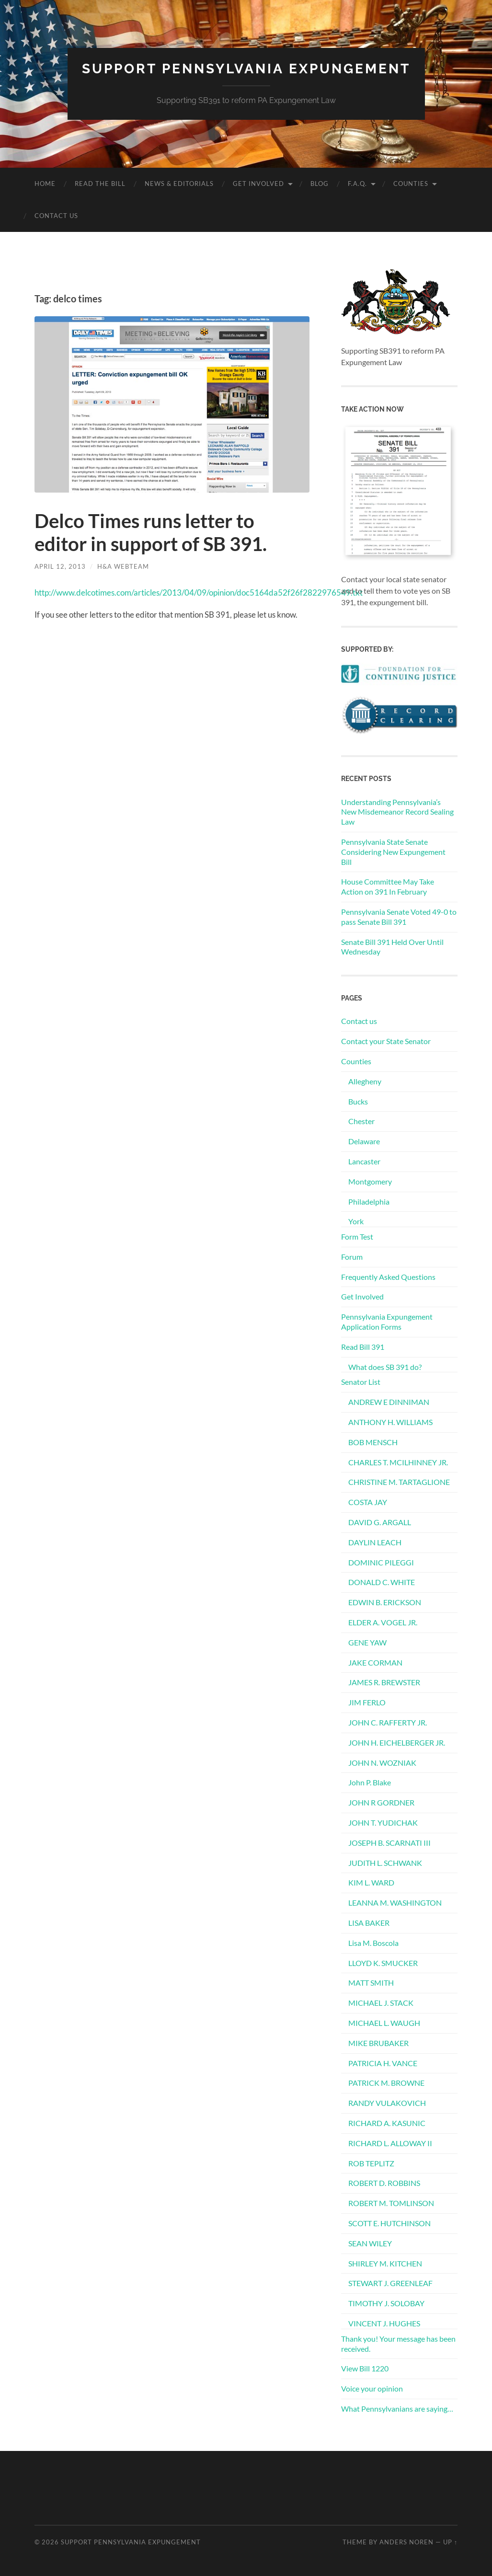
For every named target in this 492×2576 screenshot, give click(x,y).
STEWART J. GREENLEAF (390, 2283)
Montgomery (370, 1181)
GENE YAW (367, 1642)
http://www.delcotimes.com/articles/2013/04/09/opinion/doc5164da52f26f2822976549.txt (198, 592)
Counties (410, 183)
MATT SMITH (371, 1982)
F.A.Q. (357, 183)
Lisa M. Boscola (373, 1942)
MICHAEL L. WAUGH (384, 2022)
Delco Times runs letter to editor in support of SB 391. (150, 532)
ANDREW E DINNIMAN (388, 1401)
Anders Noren (406, 2542)
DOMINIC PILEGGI (381, 1562)
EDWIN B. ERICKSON (384, 1602)
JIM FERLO (367, 1702)
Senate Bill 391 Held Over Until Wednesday (392, 946)
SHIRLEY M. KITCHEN (385, 2263)
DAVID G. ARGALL (379, 1522)
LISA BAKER (368, 1922)
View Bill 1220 (365, 2368)
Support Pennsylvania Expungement (246, 69)
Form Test (357, 1236)
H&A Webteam (123, 566)
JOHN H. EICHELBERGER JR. (396, 1742)
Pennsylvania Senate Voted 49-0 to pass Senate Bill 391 (399, 916)
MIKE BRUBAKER (378, 2042)
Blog (319, 183)
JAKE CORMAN (375, 1662)
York (356, 1221)
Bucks (358, 1101)
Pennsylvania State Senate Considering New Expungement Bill (393, 851)
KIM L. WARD (371, 1882)
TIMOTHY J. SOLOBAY (386, 2303)
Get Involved (258, 183)
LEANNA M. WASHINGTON (395, 1902)
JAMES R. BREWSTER (384, 1682)
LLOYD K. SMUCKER (383, 1962)
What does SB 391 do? (385, 1366)
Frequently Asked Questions (388, 1276)
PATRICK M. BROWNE (386, 2082)
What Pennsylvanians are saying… (397, 2408)
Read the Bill (100, 183)
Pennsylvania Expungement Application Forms (387, 1321)
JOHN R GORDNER (381, 1802)
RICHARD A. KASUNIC (386, 2123)
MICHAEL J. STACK (380, 2002)
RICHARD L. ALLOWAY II (390, 2143)
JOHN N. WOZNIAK (382, 1762)
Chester (361, 1121)
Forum (352, 1256)
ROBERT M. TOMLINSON (391, 2203)
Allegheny (364, 1081)
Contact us (56, 215)
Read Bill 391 (362, 1346)
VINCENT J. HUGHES (384, 2323)
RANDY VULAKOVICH (387, 2102)
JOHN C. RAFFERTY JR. (387, 1722)
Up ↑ (450, 2542)
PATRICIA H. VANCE (382, 2063)
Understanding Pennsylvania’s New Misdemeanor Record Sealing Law (397, 812)
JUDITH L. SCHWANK (385, 1862)
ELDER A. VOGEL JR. (382, 1622)
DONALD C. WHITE (381, 1582)
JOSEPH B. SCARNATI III (389, 1842)
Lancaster (364, 1161)
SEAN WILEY (370, 2243)
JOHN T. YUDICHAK (383, 1822)
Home (45, 183)
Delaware (364, 1141)
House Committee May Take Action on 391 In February (387, 886)
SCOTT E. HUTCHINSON (389, 2223)
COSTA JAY (367, 1501)
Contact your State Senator (386, 1041)
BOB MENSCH (373, 1442)
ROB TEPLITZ (371, 2163)
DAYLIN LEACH (374, 1542)
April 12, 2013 (60, 566)
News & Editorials (179, 183)
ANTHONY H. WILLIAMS (390, 1421)
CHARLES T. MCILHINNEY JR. (398, 1462)
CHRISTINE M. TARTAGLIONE (399, 1481)
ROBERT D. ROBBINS (384, 2182)
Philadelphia (368, 1201)
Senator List (360, 1381)
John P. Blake (369, 1782)
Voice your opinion (372, 2388)
